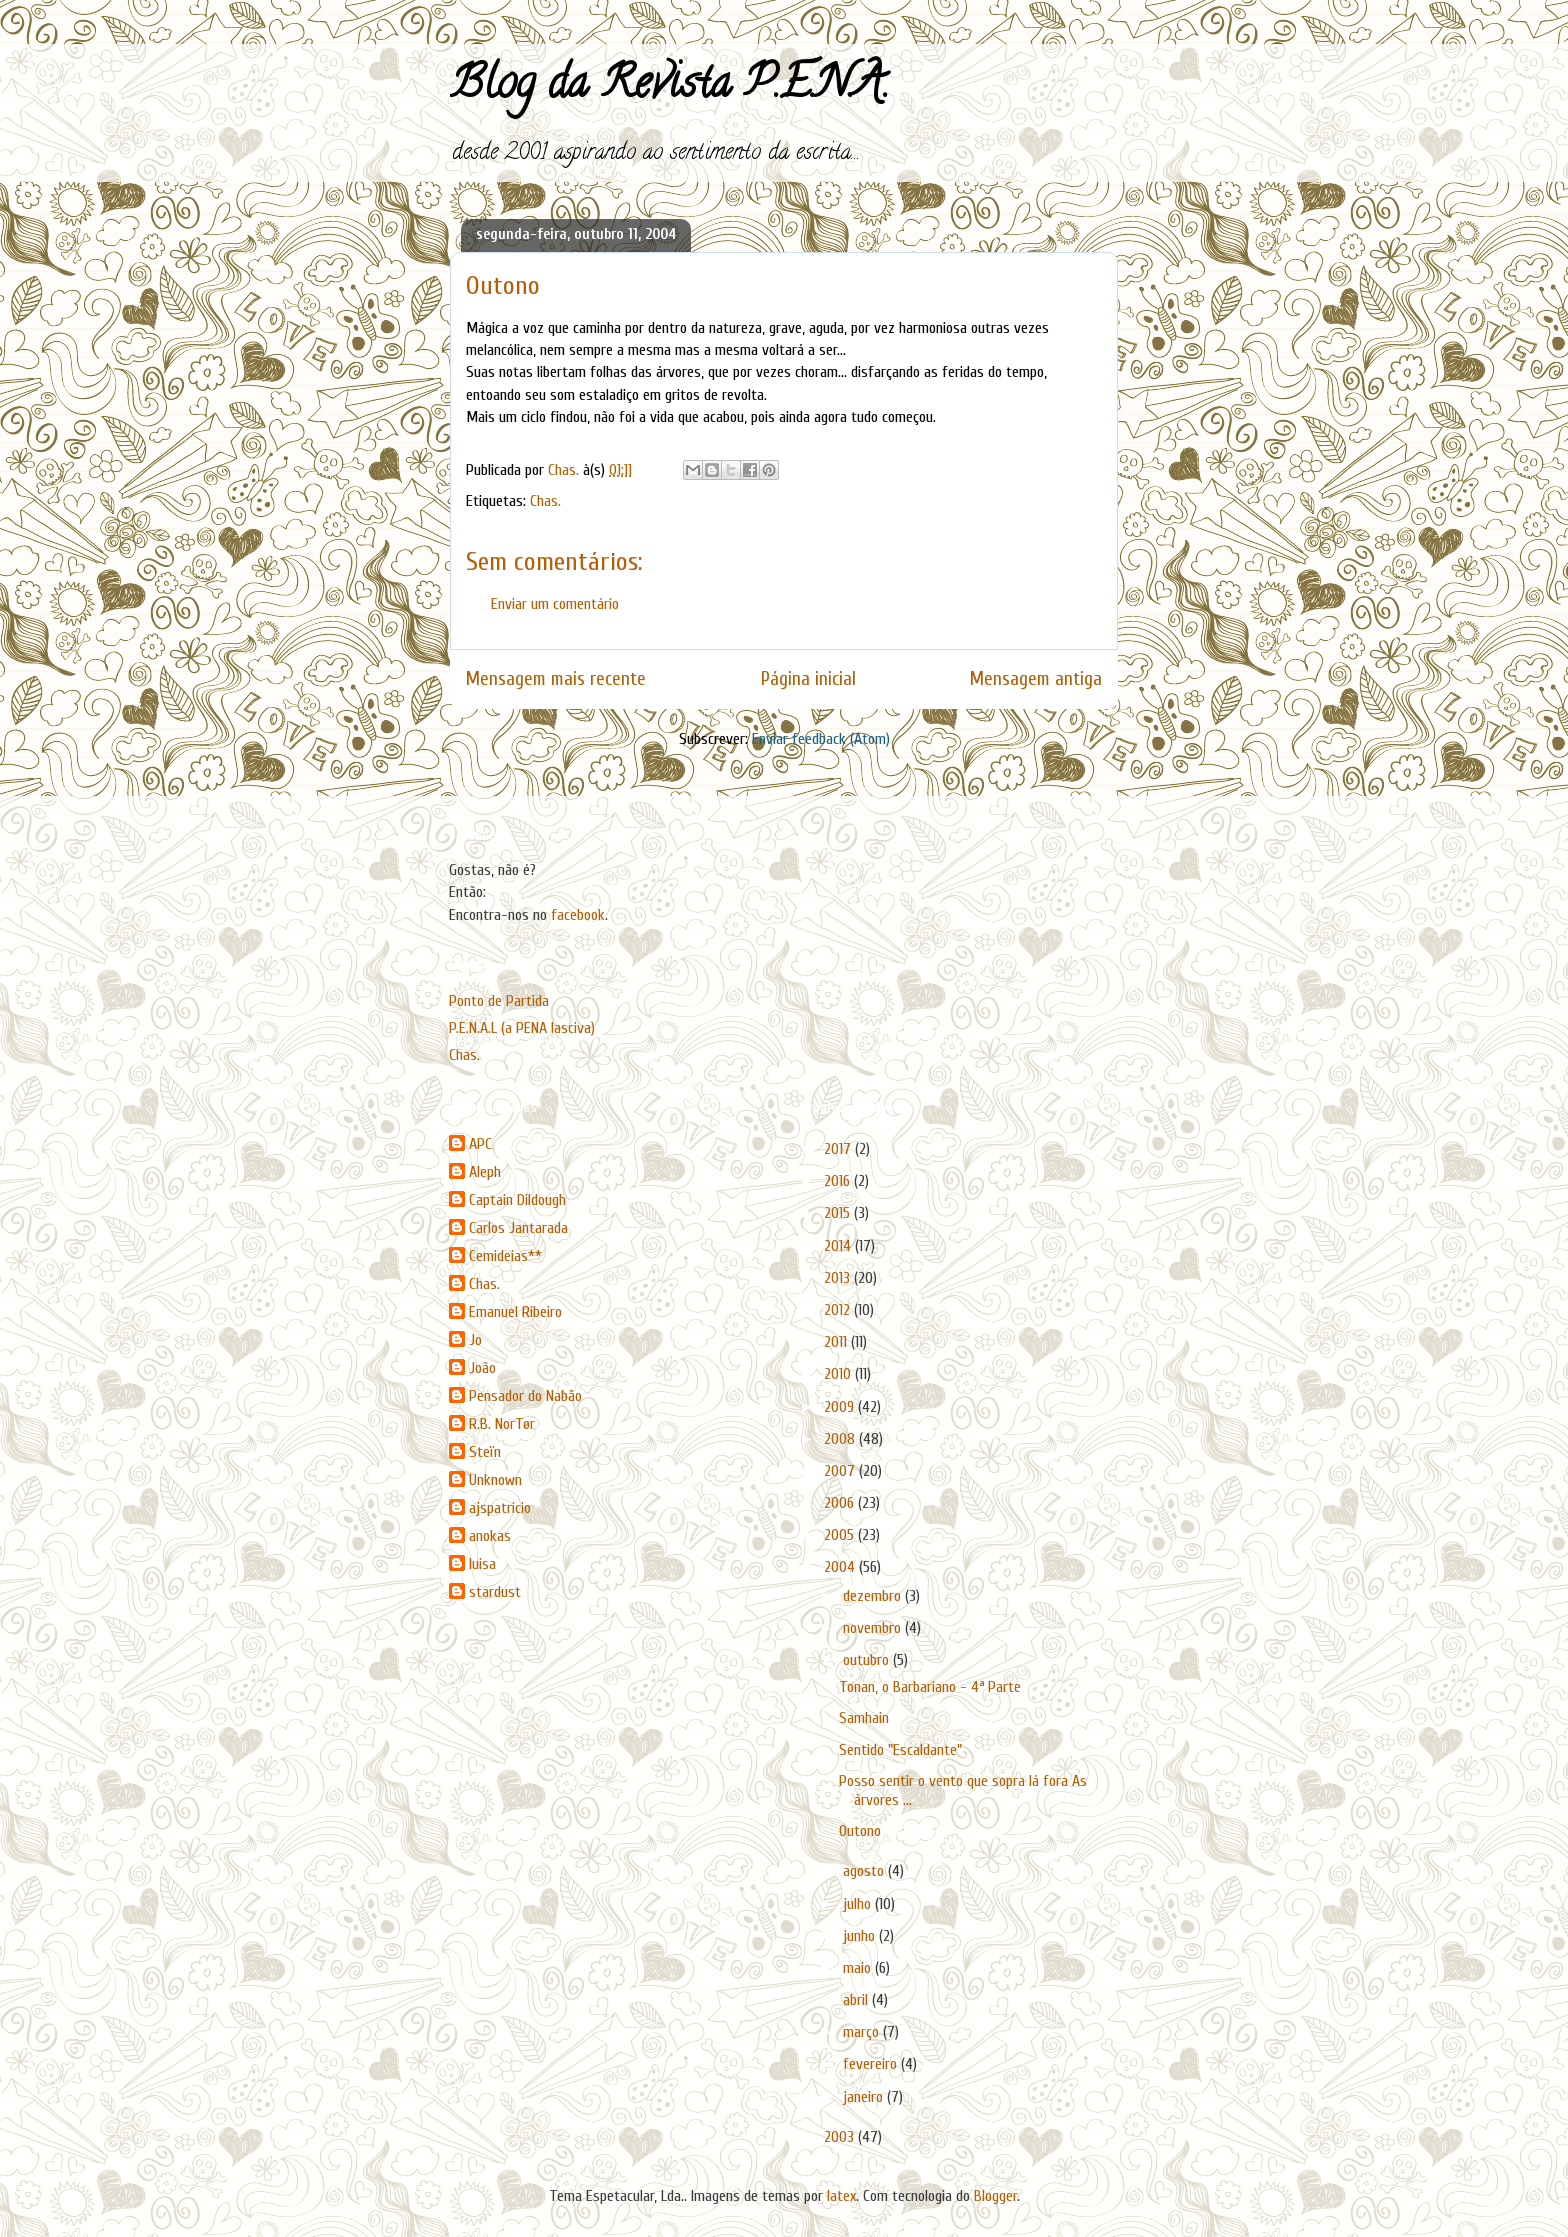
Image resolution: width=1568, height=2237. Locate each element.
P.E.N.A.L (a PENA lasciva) (522, 1028)
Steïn (485, 1452)
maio (859, 1968)
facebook (578, 915)
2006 (841, 1503)
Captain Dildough (517, 1200)
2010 (839, 1374)
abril (857, 2000)
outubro (868, 1660)
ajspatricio (500, 1508)
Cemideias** (505, 1256)
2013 (839, 1278)
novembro (874, 1628)
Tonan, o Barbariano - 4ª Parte (930, 1687)
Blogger (995, 2196)
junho (861, 1936)
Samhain (864, 1718)
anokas (490, 1536)
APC (480, 1144)
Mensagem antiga (1036, 679)
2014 (839, 1246)
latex (841, 2196)
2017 (839, 1149)
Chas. (545, 501)
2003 (841, 2137)
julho (859, 1904)
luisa (482, 1564)
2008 (841, 1439)
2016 (839, 1181)
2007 (841, 1471)
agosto (865, 1871)
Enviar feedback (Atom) (821, 739)
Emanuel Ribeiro (515, 1312)
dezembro (874, 1596)
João (482, 1368)
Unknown (495, 1480)
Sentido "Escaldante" (900, 1750)
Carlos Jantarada (518, 1228)
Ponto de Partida (499, 1001)
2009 (841, 1407)
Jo (475, 1340)
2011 (837, 1342)
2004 (841, 1567)
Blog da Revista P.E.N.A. (669, 88)
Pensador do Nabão (525, 1396)
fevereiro (872, 2064)
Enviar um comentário (555, 604)
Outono (860, 1831)
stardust (495, 1592)
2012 (839, 1310)
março (863, 2032)
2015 (839, 1213)
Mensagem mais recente (556, 679)
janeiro (865, 2097)
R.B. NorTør (502, 1424)
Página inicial (808, 679)
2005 (841, 1535)
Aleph (485, 1172)
